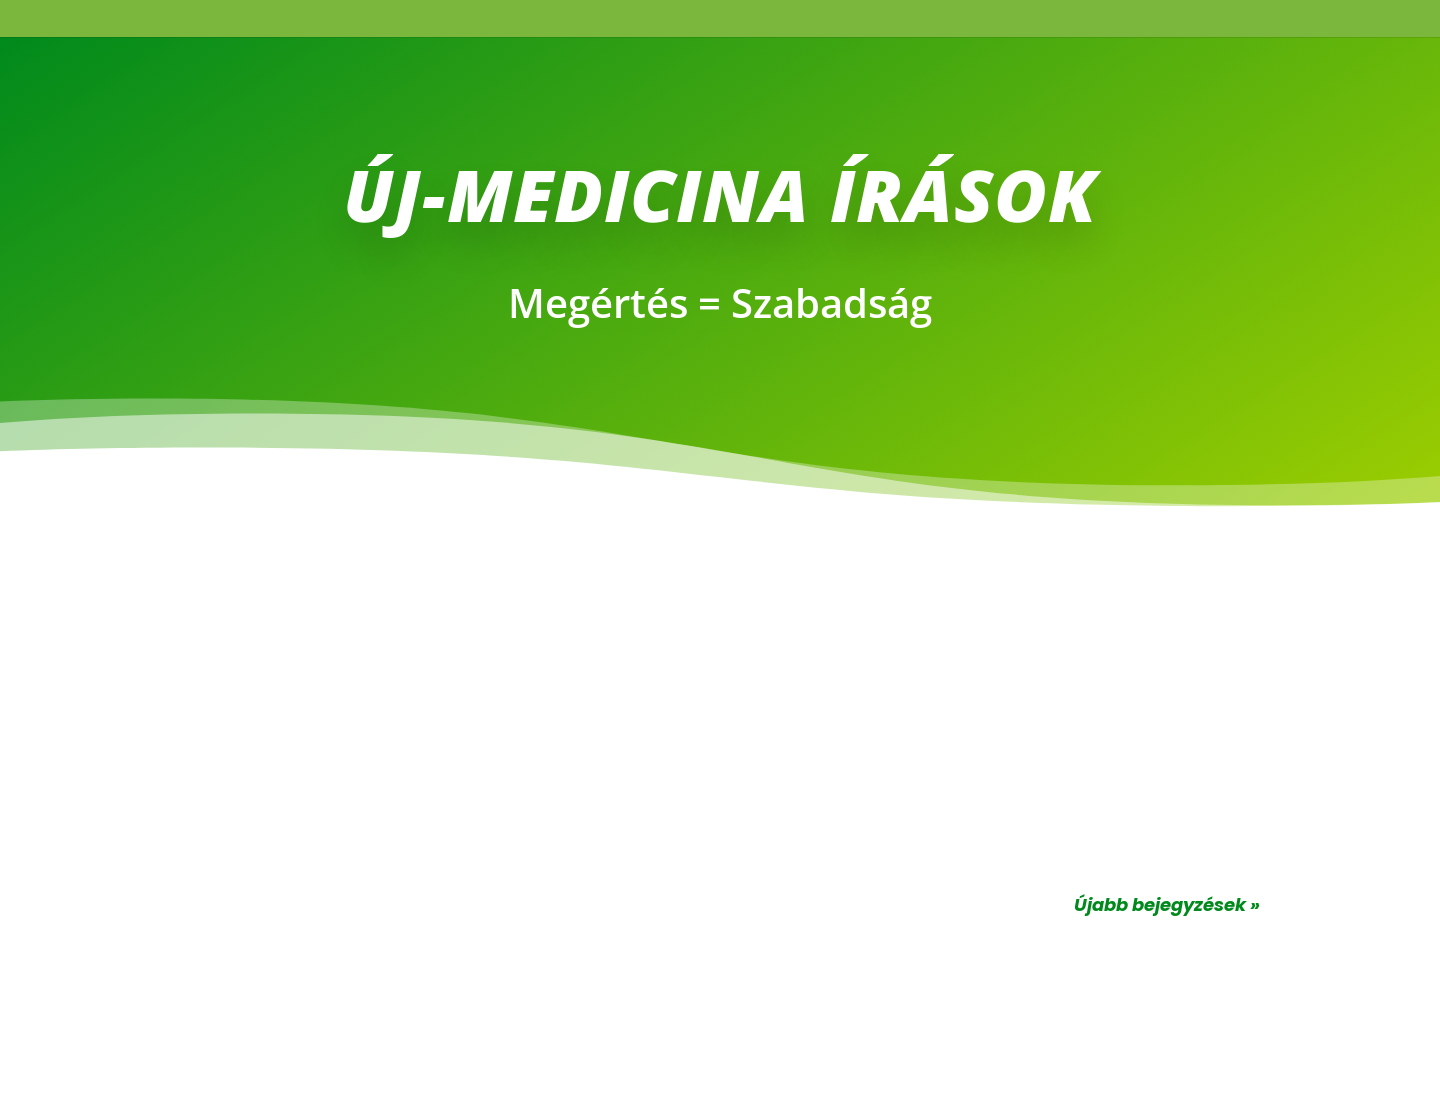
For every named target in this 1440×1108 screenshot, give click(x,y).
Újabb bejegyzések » (1167, 904)
